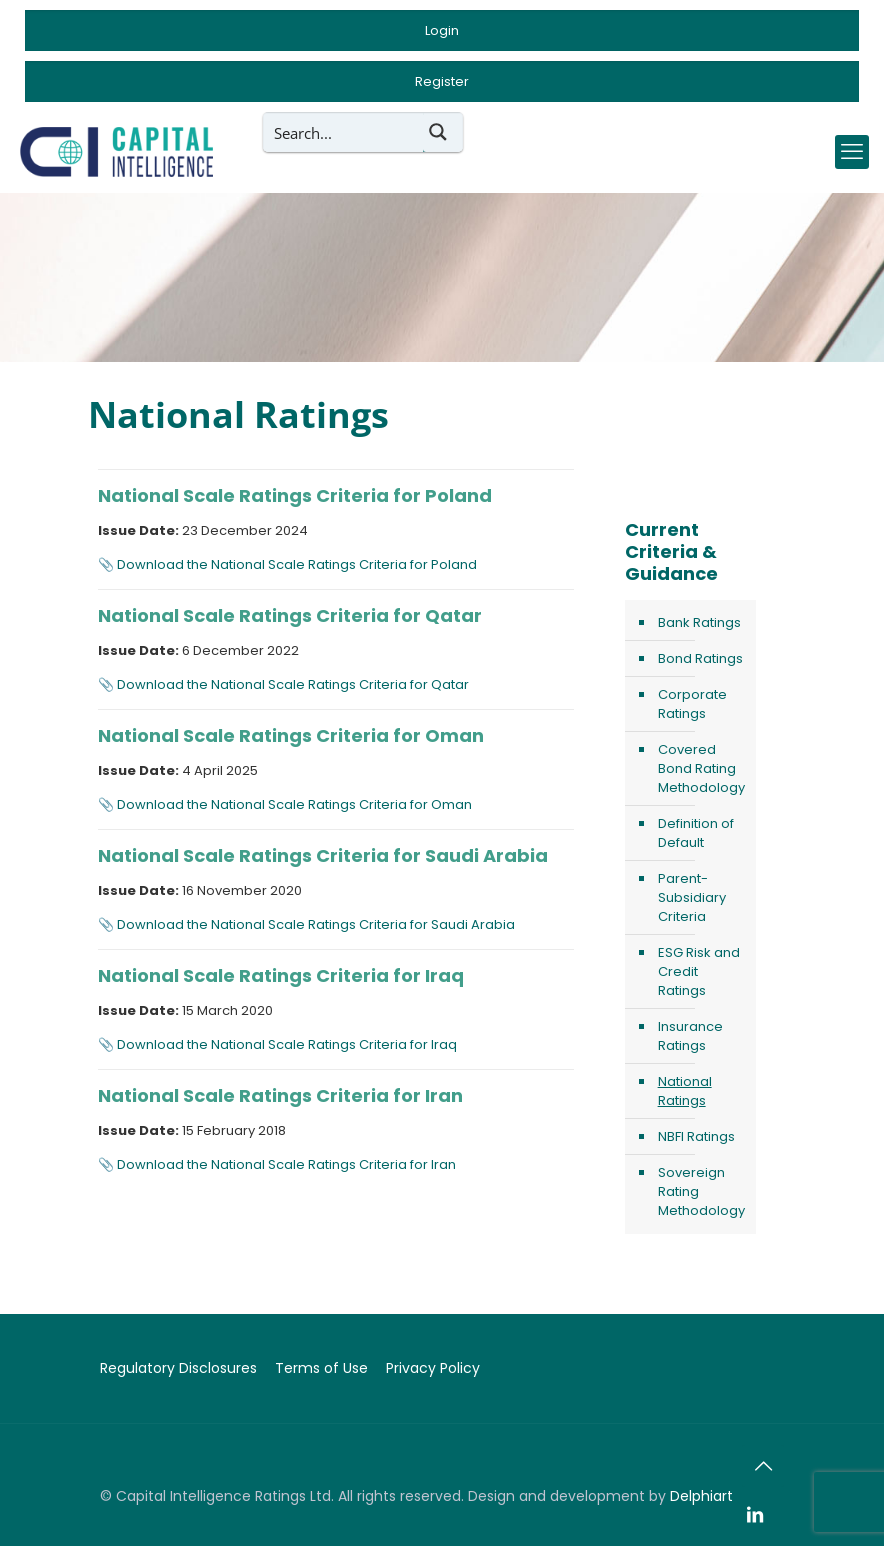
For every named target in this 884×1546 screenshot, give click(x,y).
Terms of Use (321, 1368)
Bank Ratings (699, 622)
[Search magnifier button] (443, 132)
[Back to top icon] (763, 1466)
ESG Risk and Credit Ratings (699, 971)
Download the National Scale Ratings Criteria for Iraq (287, 1044)
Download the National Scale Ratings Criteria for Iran (286, 1164)
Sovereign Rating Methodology (701, 1191)
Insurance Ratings (690, 1036)
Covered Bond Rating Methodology (701, 768)
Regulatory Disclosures (178, 1368)
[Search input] (344, 132)
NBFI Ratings (696, 1136)
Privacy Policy (433, 1368)
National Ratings (685, 1091)
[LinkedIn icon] (755, 1515)
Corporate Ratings (692, 704)
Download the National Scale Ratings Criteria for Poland (297, 564)
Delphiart (701, 1496)
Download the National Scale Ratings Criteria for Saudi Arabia (316, 924)
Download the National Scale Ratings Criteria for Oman (294, 804)
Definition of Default (696, 833)
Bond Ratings (700, 658)
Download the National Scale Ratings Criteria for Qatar (293, 684)
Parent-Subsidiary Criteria (692, 897)
